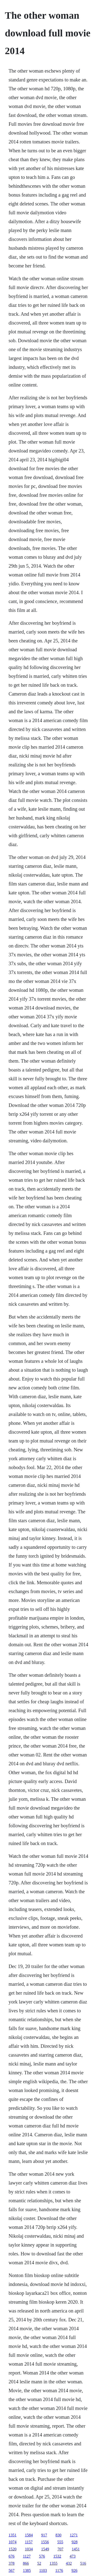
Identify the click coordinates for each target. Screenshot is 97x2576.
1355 (54, 2563)
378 (12, 2563)
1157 (29, 2542)
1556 (45, 2542)
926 (74, 2570)
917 (44, 2535)
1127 (27, 2556)
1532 (57, 2556)
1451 (76, 2549)
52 (39, 2563)
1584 (29, 2535)
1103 (43, 2570)
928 (75, 2542)
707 (60, 2549)
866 (26, 2563)
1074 (13, 2542)
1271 (74, 2535)
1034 (29, 2549)
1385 (27, 2570)
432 (69, 2563)
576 (42, 2556)
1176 (59, 2570)
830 (58, 2535)
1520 (13, 2549)
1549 (45, 2549)
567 (12, 2570)
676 (12, 2556)
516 (83, 2563)
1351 (13, 2535)
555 (60, 2542)
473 (73, 2556)
